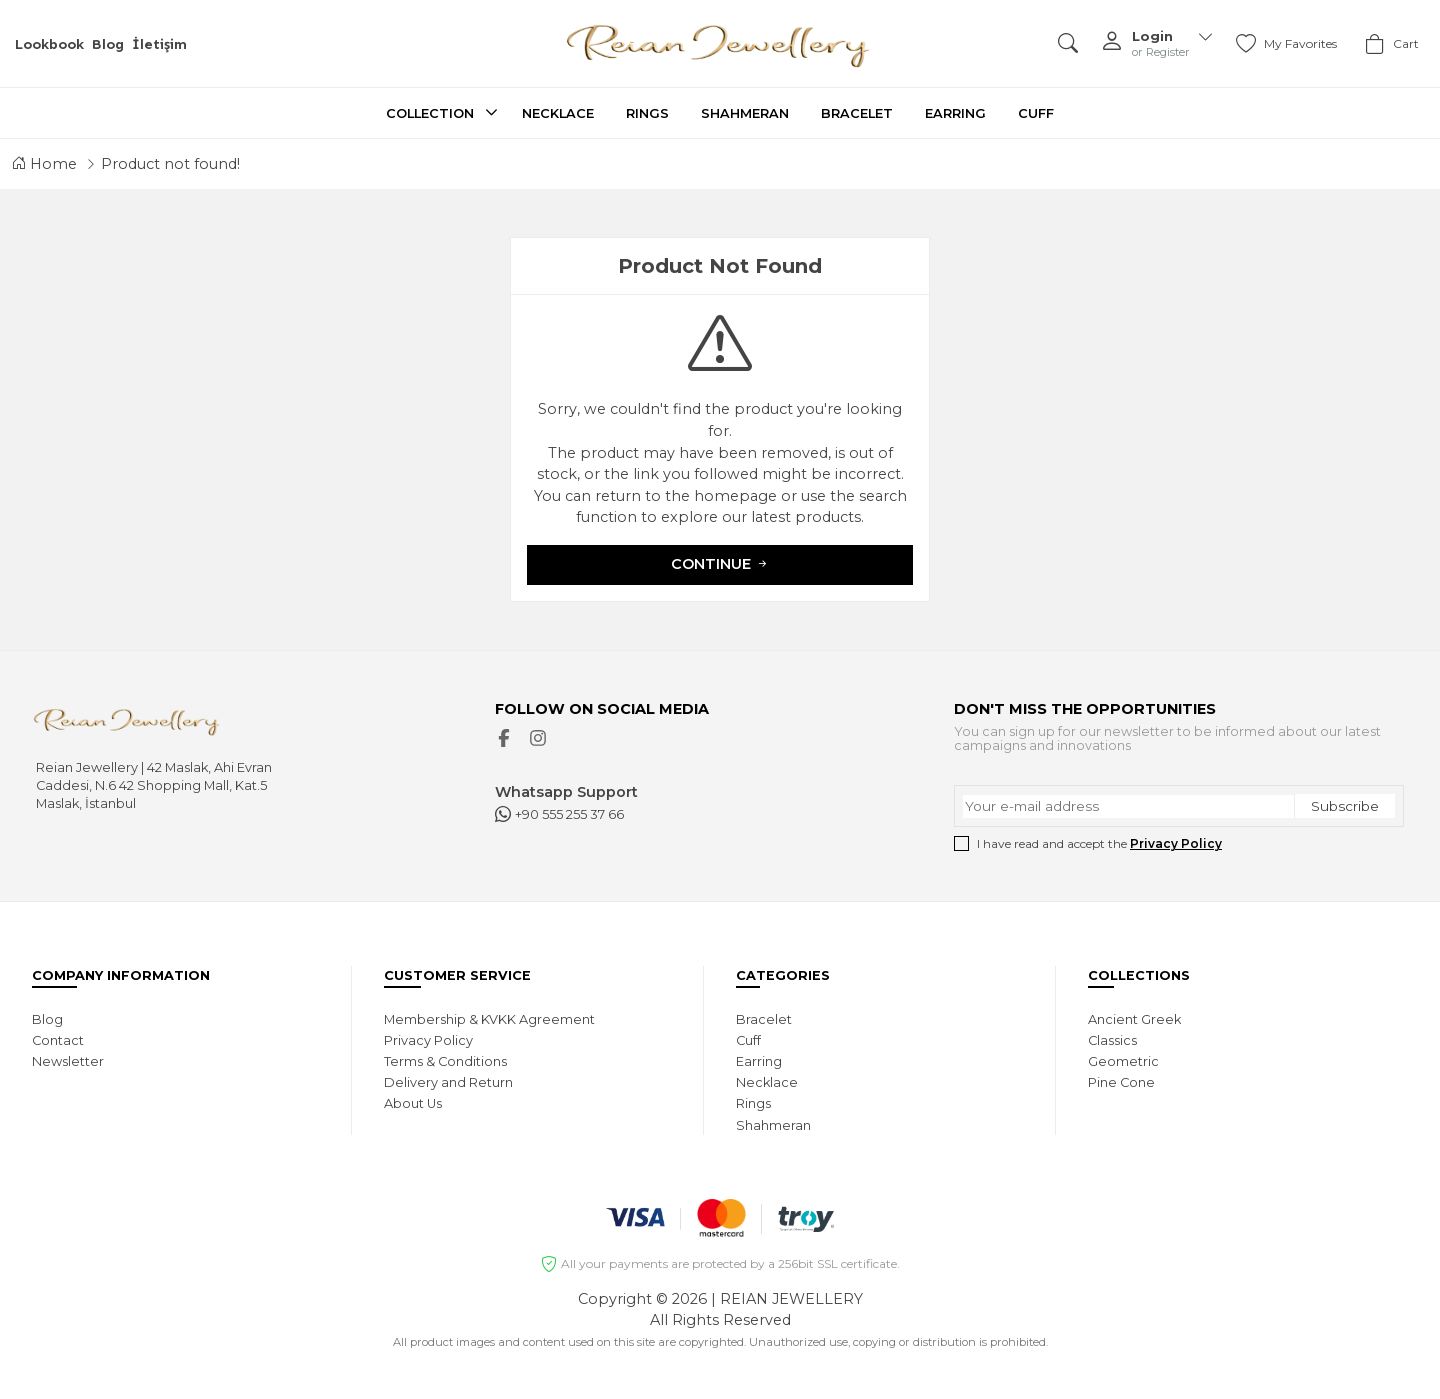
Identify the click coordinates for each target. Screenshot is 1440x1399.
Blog (108, 44)
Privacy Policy (1176, 843)
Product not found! (170, 164)
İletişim (159, 44)
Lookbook (49, 44)
